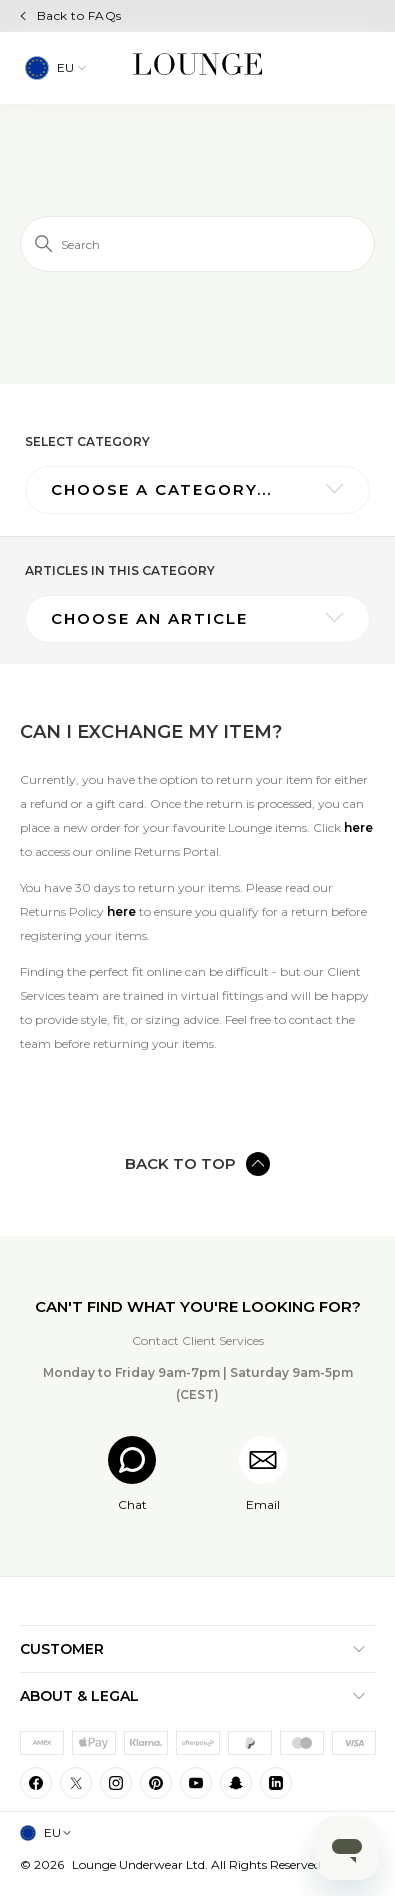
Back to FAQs (79, 15)
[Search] (197, 244)
